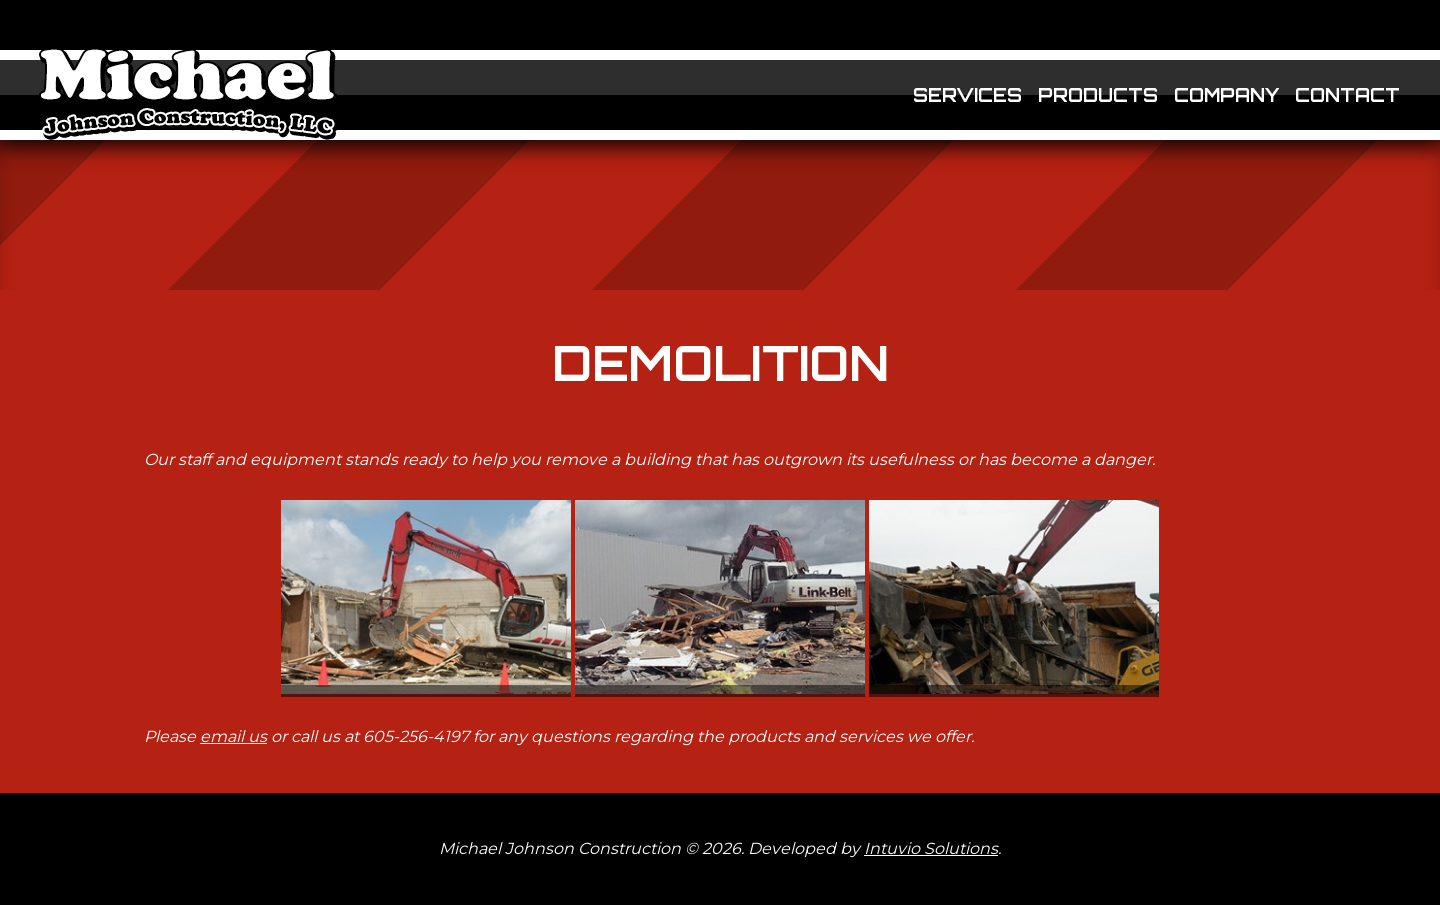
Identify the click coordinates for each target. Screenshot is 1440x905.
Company (1226, 95)
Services (967, 95)
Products (1098, 95)
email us (233, 736)
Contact (1347, 95)
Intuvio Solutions (931, 848)
